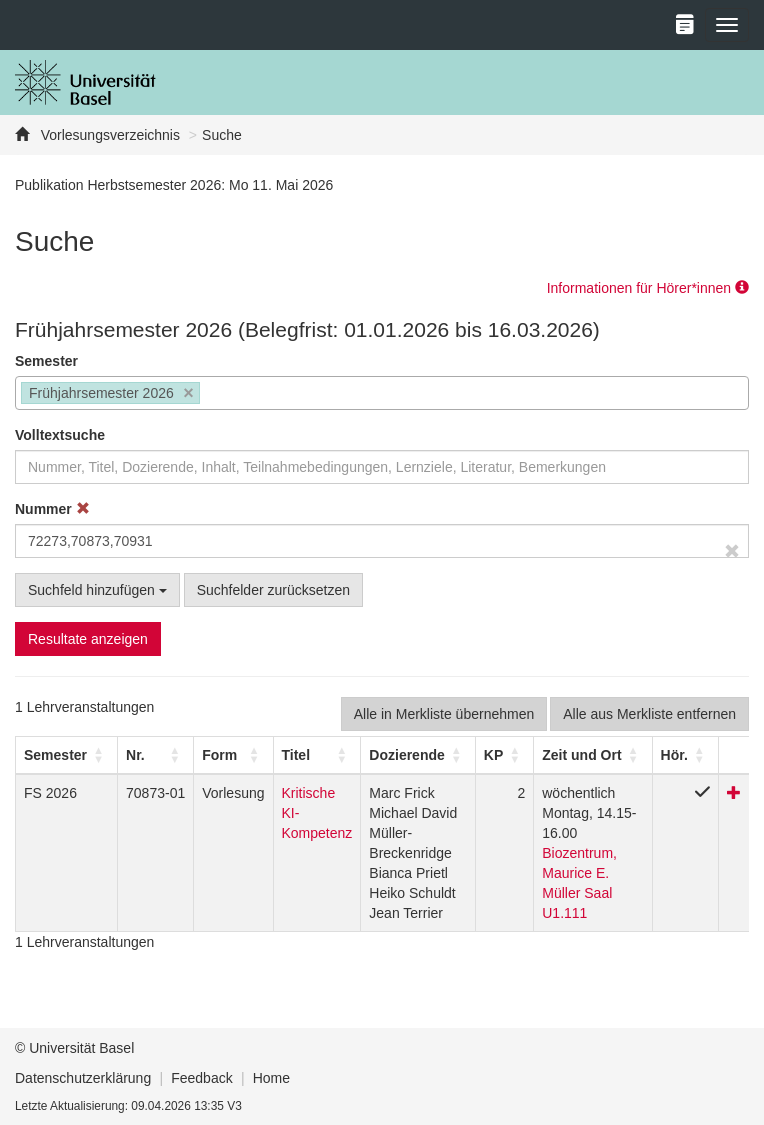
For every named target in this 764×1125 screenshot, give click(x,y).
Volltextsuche (60, 435)
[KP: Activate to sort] (504, 755)
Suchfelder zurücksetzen (273, 590)
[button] (55, 755)
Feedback (201, 1078)
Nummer (52, 509)
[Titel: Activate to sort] (317, 755)
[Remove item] (188, 393)
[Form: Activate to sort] (233, 755)
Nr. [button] (135, 755)
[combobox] (382, 393)
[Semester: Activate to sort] (67, 755)
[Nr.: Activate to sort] (156, 755)
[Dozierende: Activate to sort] (418, 755)
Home (271, 1078)
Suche (222, 135)
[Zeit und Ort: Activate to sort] (593, 755)
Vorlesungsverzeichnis (108, 135)
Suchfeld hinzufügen (97, 590)
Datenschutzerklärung (83, 1078)
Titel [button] (296, 755)
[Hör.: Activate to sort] (685, 755)
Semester (46, 361)
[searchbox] (210, 395)
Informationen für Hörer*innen (648, 288)
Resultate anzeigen (88, 639)
